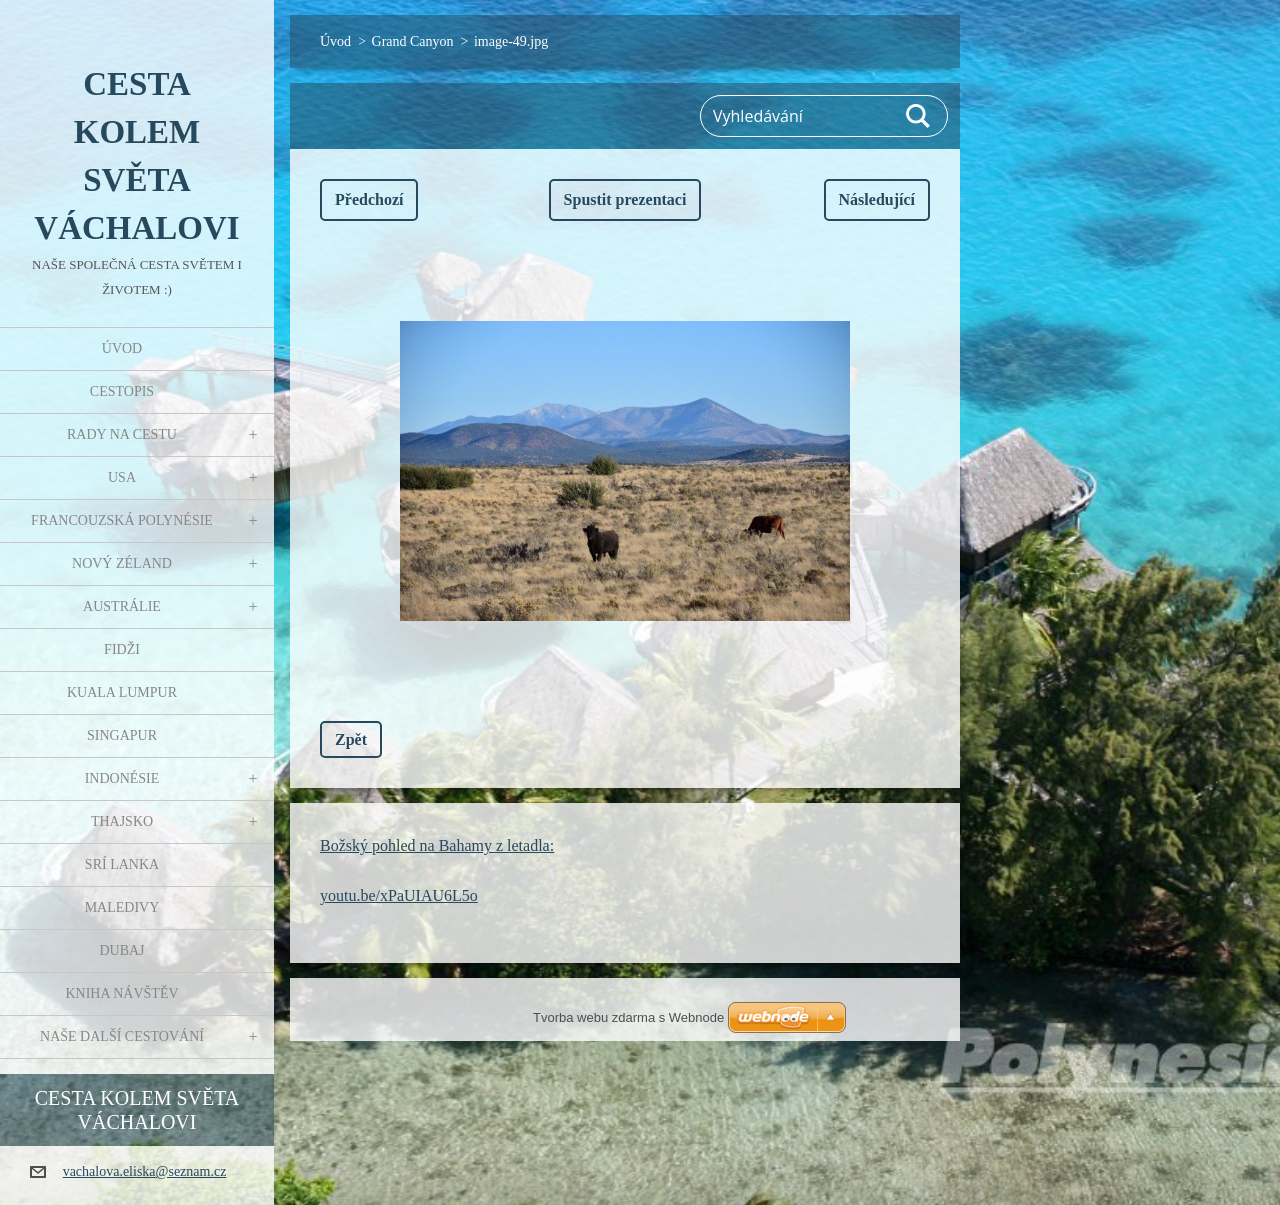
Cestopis (122, 391)
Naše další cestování (122, 1036)
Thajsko (122, 821)
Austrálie (122, 606)
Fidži (122, 649)
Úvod (122, 348)
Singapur (122, 735)
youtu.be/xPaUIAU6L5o (399, 895)
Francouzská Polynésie (122, 520)
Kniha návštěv (121, 993)
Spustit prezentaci (625, 199)
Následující (877, 199)
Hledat (919, 116)
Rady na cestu (122, 434)
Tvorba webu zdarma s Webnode (628, 1017)
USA (122, 477)
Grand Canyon (413, 41)
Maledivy (122, 907)
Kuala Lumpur (122, 692)
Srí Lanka (122, 864)
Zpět (351, 739)
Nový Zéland (122, 563)
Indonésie (122, 778)
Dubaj (121, 950)
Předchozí (369, 199)
